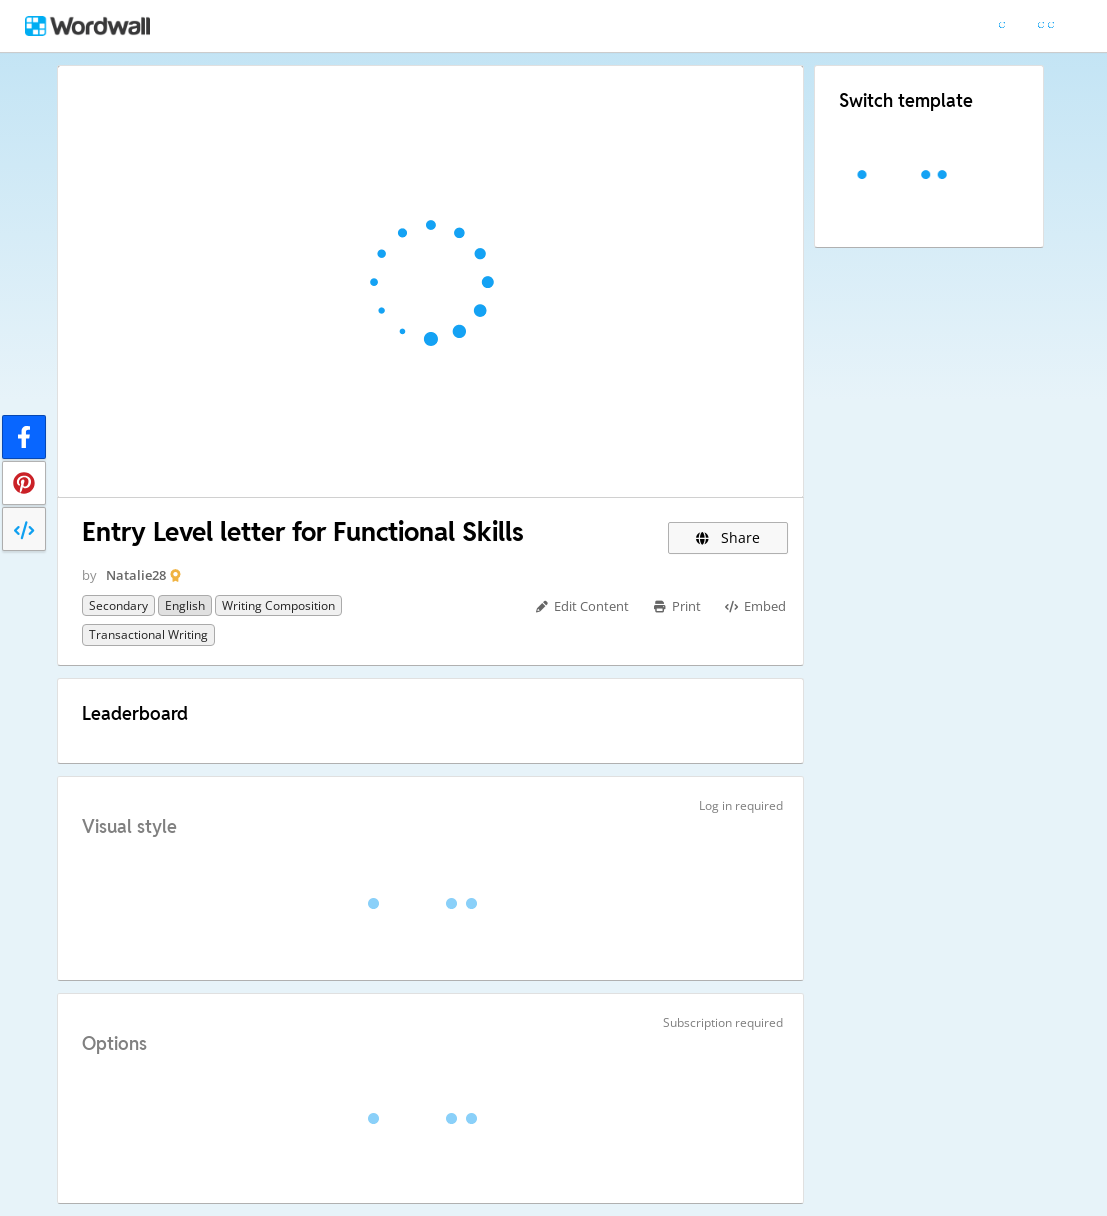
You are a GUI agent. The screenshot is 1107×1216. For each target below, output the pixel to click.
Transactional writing (148, 634)
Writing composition (278, 605)
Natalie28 (136, 575)
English (185, 605)
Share (728, 537)
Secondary (118, 605)
